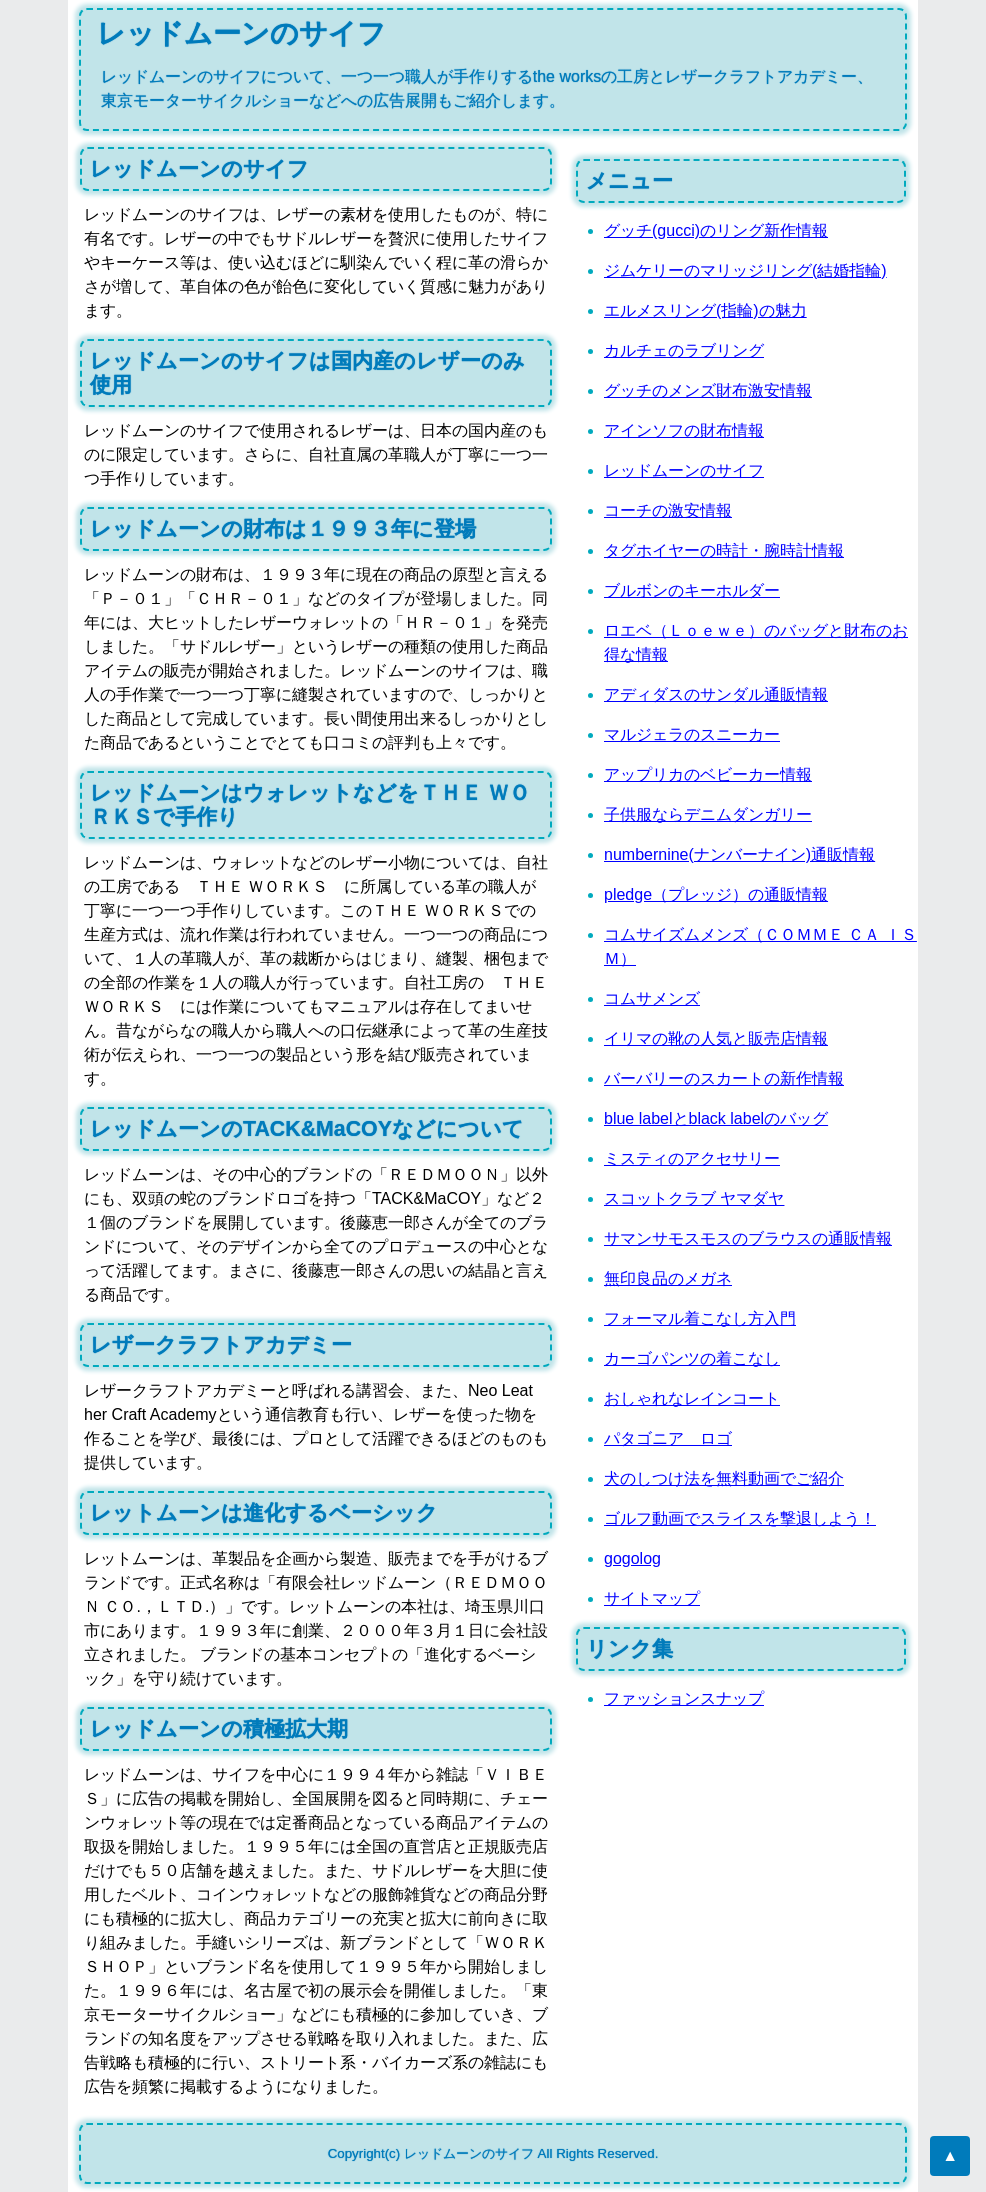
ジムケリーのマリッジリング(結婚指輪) (745, 270)
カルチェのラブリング (684, 350)
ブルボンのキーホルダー (692, 590)
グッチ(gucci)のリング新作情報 (716, 230)
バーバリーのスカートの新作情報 (724, 1078)
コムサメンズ (652, 998)
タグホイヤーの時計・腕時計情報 (724, 550)
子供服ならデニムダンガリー (708, 814)
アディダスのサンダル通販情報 (716, 694)
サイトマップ (652, 1598)
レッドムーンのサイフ (684, 470)
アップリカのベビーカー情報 (708, 774)
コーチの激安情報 (668, 510)
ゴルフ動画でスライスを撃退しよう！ (740, 1518)
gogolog (632, 1558)
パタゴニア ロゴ (668, 1438)
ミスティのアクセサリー (692, 1158)
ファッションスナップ (684, 1698)
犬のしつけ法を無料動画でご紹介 (724, 1478)
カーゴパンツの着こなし (692, 1358)
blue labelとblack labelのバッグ (716, 1118)
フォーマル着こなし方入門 (700, 1318)
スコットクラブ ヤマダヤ (694, 1198)
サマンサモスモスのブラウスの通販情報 (748, 1238)
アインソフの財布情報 (684, 430)
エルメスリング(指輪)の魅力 (705, 310)
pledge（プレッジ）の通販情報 (716, 894)
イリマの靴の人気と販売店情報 (716, 1038)
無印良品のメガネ (668, 1278)
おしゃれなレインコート (692, 1398)
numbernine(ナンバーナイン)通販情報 (739, 854)
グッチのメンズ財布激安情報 (708, 390)
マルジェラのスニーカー (692, 734)
